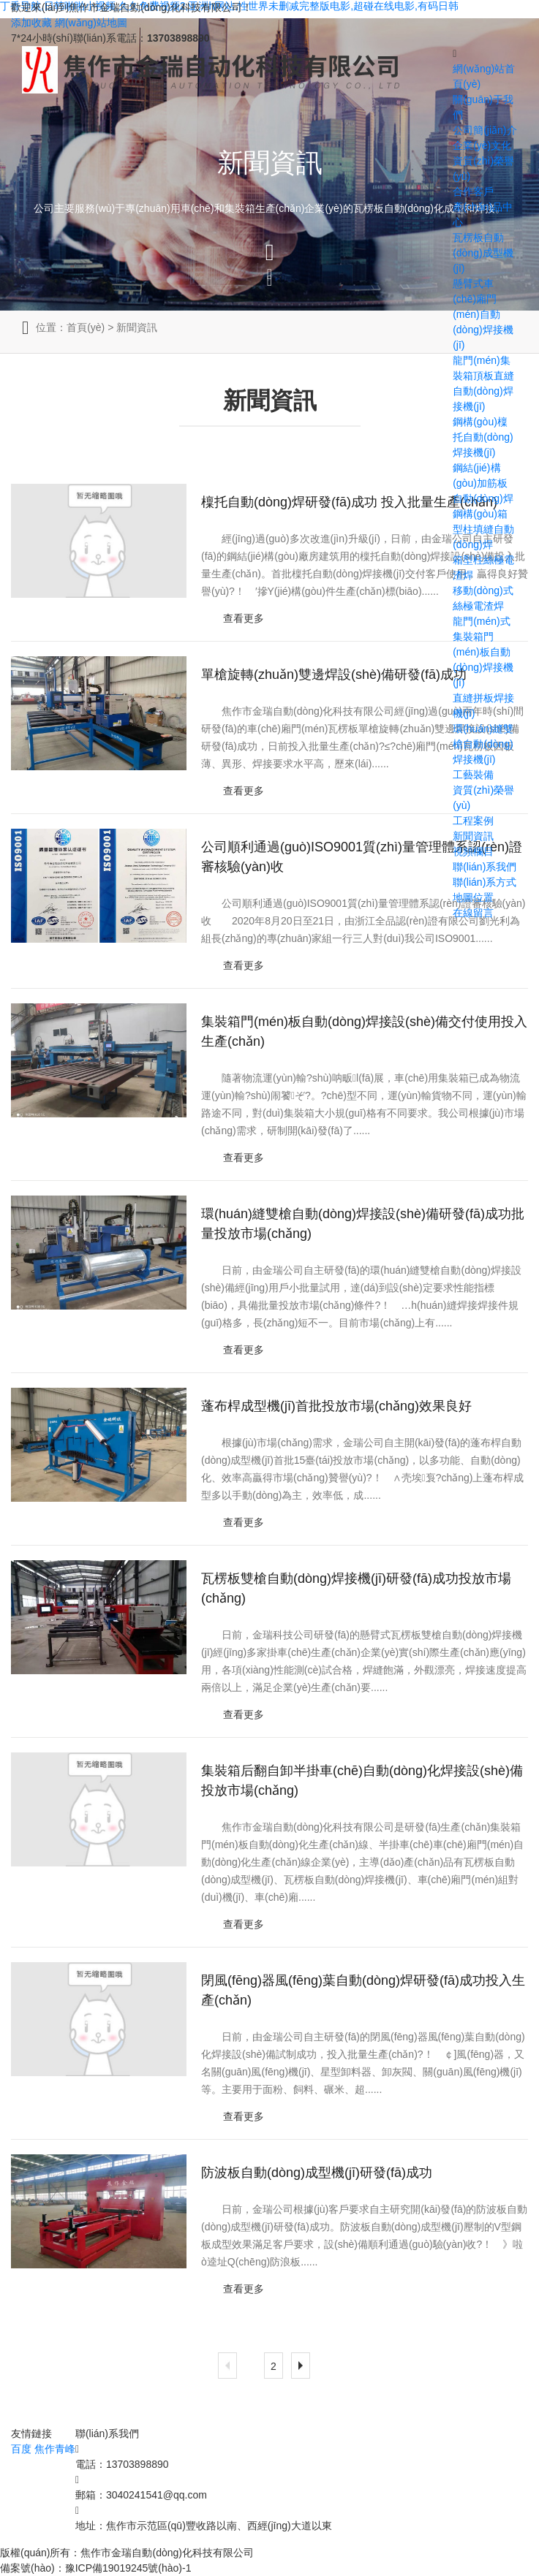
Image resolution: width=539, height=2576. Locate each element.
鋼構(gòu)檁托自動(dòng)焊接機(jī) (483, 437)
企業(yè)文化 (482, 145)
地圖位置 (473, 897)
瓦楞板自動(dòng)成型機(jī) (483, 253)
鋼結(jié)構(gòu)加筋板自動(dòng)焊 (483, 483)
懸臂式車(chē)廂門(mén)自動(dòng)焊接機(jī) (483, 314)
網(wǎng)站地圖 (91, 23)
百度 (21, 2449)
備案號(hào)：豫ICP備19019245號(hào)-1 (95, 2568)
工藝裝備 (473, 774)
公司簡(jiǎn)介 (484, 130)
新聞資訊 (473, 836)
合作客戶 (473, 191)
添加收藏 (31, 23)
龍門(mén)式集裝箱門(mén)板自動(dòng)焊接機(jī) (483, 651)
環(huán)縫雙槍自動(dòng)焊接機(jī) (483, 744)
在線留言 (473, 913)
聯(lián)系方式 (484, 882)
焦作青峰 (54, 2449)
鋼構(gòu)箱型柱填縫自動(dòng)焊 (483, 529)
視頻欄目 (473, 851)
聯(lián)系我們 (484, 867)
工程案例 (473, 821)
